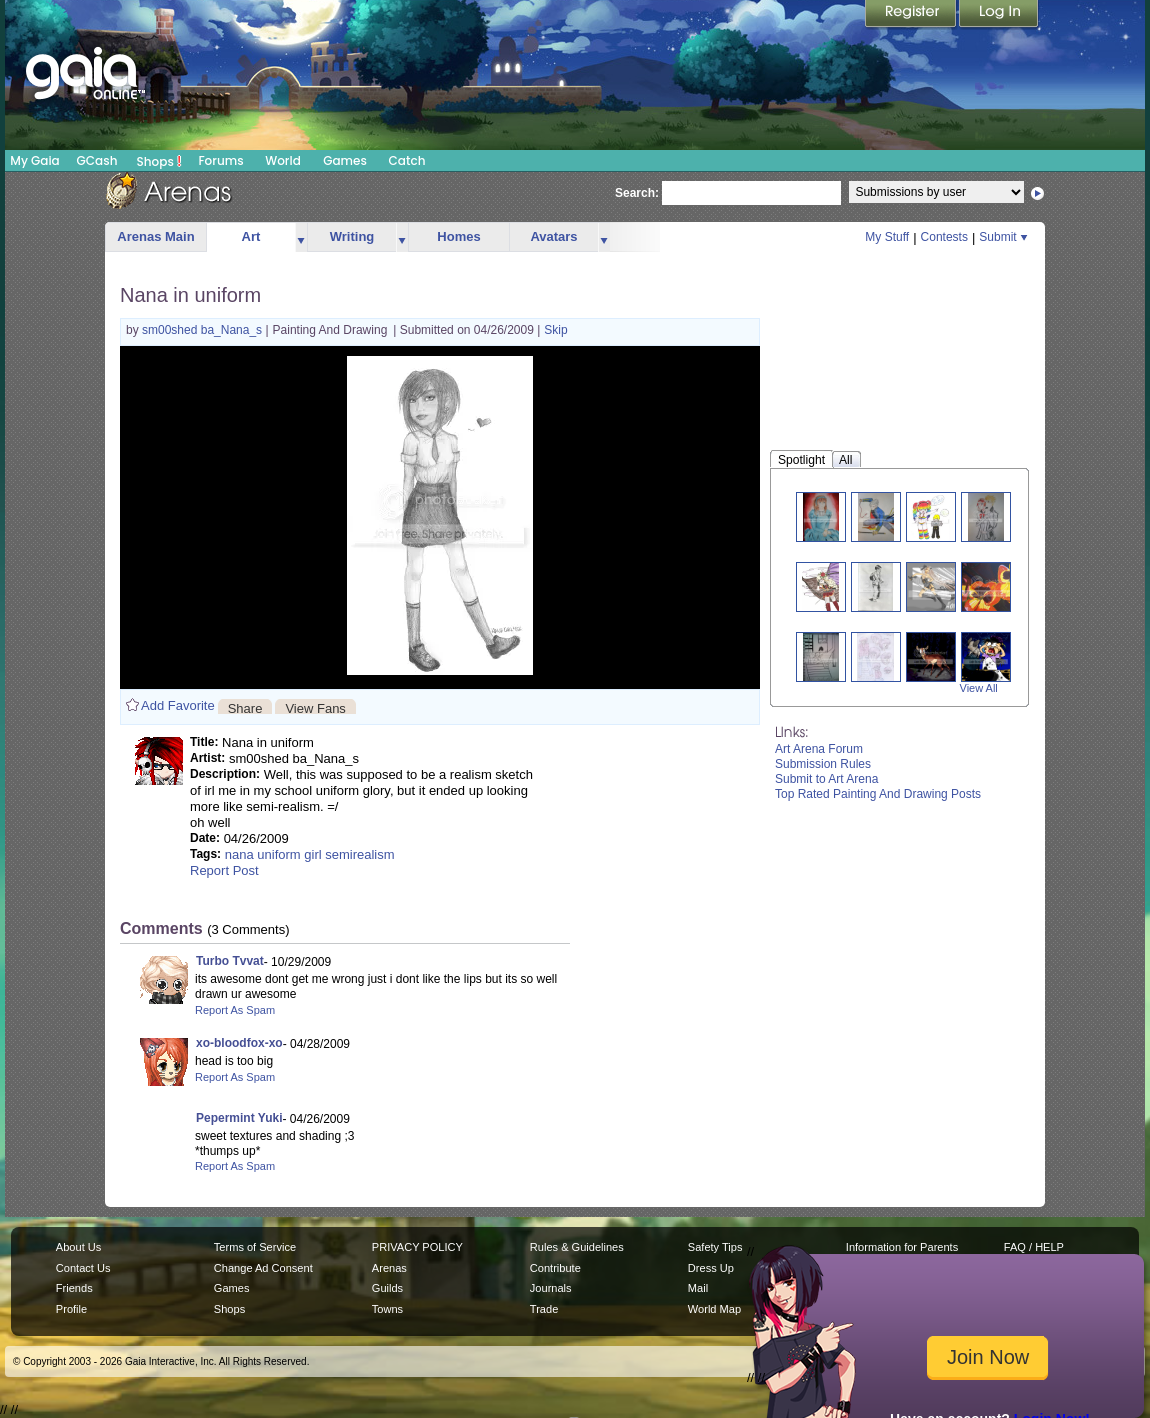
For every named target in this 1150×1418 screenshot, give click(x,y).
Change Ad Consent (263, 1268)
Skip (555, 330)
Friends (74, 1288)
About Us (78, 1247)
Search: (637, 193)
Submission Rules (823, 764)
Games (345, 160)
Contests (944, 237)
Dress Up (711, 1268)
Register (912, 15)
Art (251, 236)
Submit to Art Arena (826, 779)
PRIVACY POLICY (417, 1247)
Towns (387, 1309)
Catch (407, 160)
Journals (551, 1288)
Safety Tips (715, 1247)
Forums (220, 160)
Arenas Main (155, 236)
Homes (458, 236)
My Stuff (887, 237)
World (283, 160)
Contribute (555, 1268)
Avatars (553, 236)
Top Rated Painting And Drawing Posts (878, 794)
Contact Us (83, 1268)
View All (979, 688)
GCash (97, 160)
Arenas (389, 1268)
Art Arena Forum (819, 749)
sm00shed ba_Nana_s (203, 330)
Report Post (224, 870)
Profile (71, 1309)
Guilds (387, 1288)
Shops (159, 161)
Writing (352, 236)
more (301, 237)
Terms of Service (255, 1247)
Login (999, 15)
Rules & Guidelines (577, 1247)
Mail (698, 1288)
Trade (544, 1309)
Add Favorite (178, 705)
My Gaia (34, 160)
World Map (714, 1309)
